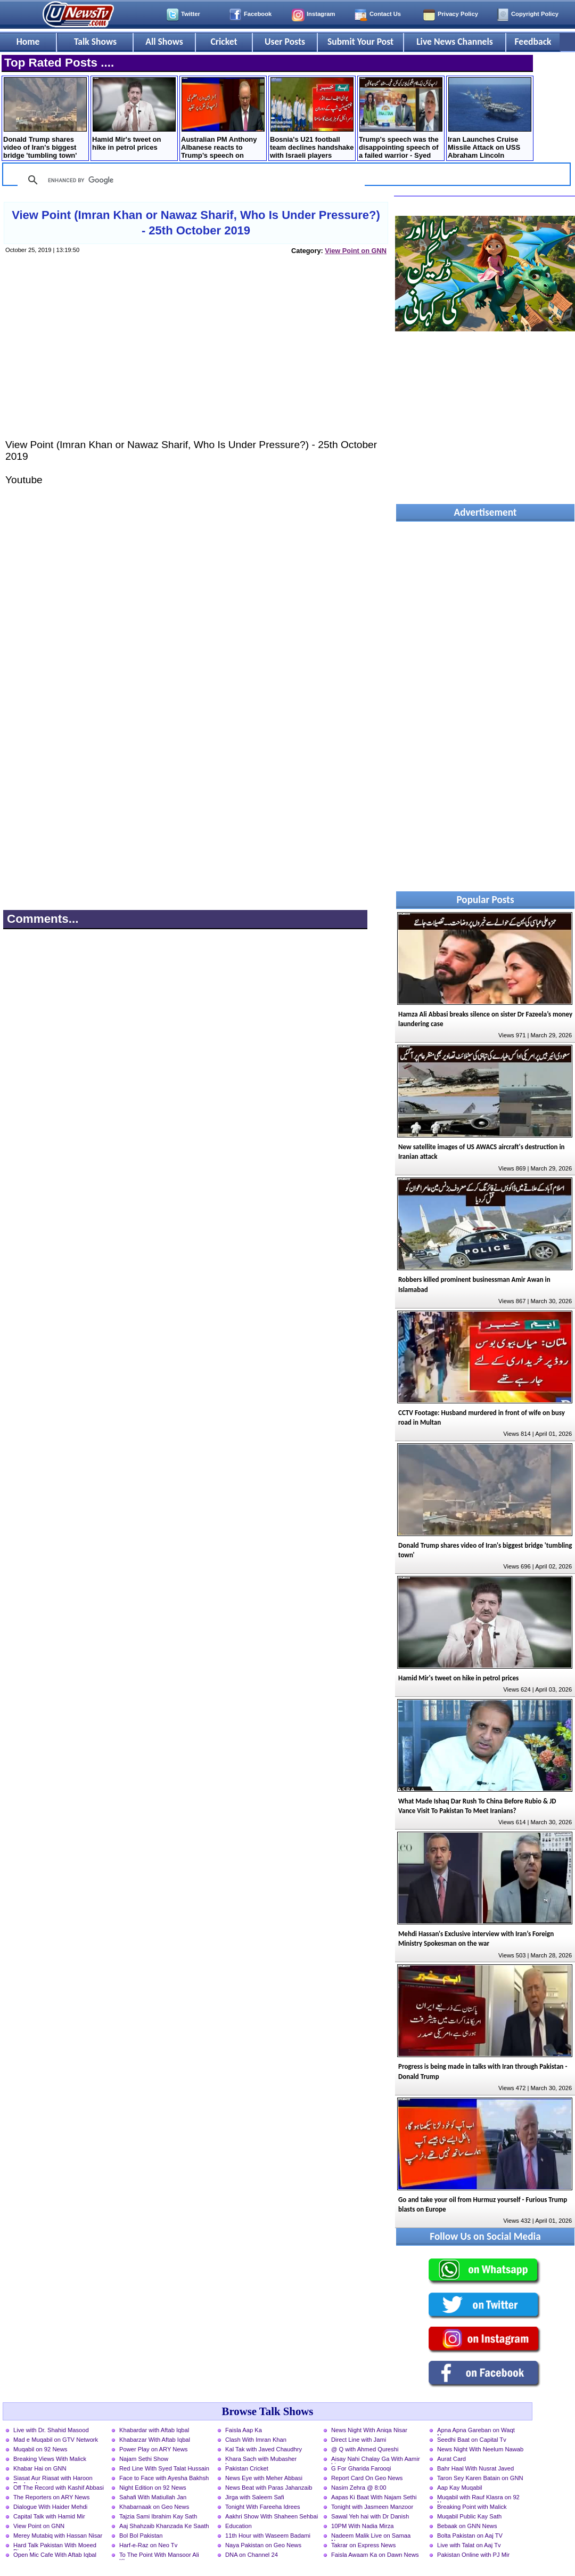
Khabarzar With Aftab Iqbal (154, 2439)
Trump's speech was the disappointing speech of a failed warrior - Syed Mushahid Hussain (400, 119)
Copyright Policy (534, 14)
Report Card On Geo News (366, 2478)
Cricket (223, 41)
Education (238, 2526)
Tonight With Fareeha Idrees (262, 2507)
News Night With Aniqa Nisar (369, 2430)
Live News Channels (454, 41)
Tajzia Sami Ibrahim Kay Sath (158, 2516)
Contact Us (385, 14)
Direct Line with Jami (358, 2439)
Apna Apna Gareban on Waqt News (476, 2431)
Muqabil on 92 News (40, 2449)
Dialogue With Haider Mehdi (50, 2507)
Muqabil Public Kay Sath (469, 2516)
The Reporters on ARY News (51, 2497)
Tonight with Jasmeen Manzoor (372, 2507)
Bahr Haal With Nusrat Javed (475, 2468)
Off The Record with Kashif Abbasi (58, 2487)
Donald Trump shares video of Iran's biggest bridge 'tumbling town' (45, 118)
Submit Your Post (360, 41)
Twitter (190, 14)
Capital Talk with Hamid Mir (49, 2516)
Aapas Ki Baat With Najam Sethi (373, 2497)
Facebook (258, 14)
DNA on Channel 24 (251, 2554)
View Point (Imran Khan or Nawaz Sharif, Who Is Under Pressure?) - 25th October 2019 (196, 222)
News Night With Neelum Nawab (480, 2449)
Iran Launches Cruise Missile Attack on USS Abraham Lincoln (489, 118)
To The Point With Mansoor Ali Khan (159, 2555)
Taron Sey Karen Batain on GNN (480, 2478)
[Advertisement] (195, 357)
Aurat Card (451, 2459)
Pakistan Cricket (246, 2468)
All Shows (164, 41)
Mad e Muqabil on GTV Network (55, 2439)
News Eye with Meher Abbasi (263, 2478)
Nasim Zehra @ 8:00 (358, 2487)
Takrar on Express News (363, 2545)
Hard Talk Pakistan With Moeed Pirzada (54, 2546)
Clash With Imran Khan (255, 2439)
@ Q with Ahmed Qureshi (364, 2449)
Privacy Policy (458, 14)
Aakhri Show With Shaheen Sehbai (271, 2516)
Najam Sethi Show (143, 2459)
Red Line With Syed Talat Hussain (164, 2468)
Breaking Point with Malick (472, 2507)
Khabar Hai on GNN (40, 2468)
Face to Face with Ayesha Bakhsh (164, 2478)
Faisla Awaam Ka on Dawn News (375, 2554)
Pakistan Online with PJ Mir (473, 2554)
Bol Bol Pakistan (140, 2535)
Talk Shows (95, 41)
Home (28, 41)
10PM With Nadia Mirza (362, 2526)
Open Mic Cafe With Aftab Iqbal (54, 2554)
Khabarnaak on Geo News (154, 2507)
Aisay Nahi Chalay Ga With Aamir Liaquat (375, 2460)
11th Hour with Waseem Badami (267, 2535)
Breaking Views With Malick (49, 2459)
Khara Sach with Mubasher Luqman (261, 2460)
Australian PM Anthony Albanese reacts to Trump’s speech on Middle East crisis (223, 119)
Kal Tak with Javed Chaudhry (263, 2449)
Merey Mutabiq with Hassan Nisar (57, 2535)
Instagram (321, 14)
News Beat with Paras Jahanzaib (269, 2487)
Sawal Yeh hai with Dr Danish (370, 2516)
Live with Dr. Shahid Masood (51, 2430)
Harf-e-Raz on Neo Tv (148, 2545)
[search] (189, 180)
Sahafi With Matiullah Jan (152, 2497)
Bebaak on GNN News (467, 2526)
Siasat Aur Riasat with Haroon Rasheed (53, 2479)
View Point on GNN (356, 251)
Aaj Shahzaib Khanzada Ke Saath (164, 2526)
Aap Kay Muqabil (459, 2487)
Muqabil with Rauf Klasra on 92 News (478, 2498)
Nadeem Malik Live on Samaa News (370, 2536)
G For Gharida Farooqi (361, 2468)
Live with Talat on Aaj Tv (469, 2545)
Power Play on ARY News (153, 2449)
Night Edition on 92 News (152, 2487)
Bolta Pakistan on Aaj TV (470, 2535)
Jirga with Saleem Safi (254, 2497)
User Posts (285, 41)
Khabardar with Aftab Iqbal (154, 2430)
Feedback (533, 41)
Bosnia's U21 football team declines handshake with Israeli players (312, 118)
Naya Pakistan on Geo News (263, 2545)
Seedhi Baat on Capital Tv (471, 2439)
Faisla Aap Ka (243, 2430)
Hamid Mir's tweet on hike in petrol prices (134, 114)
